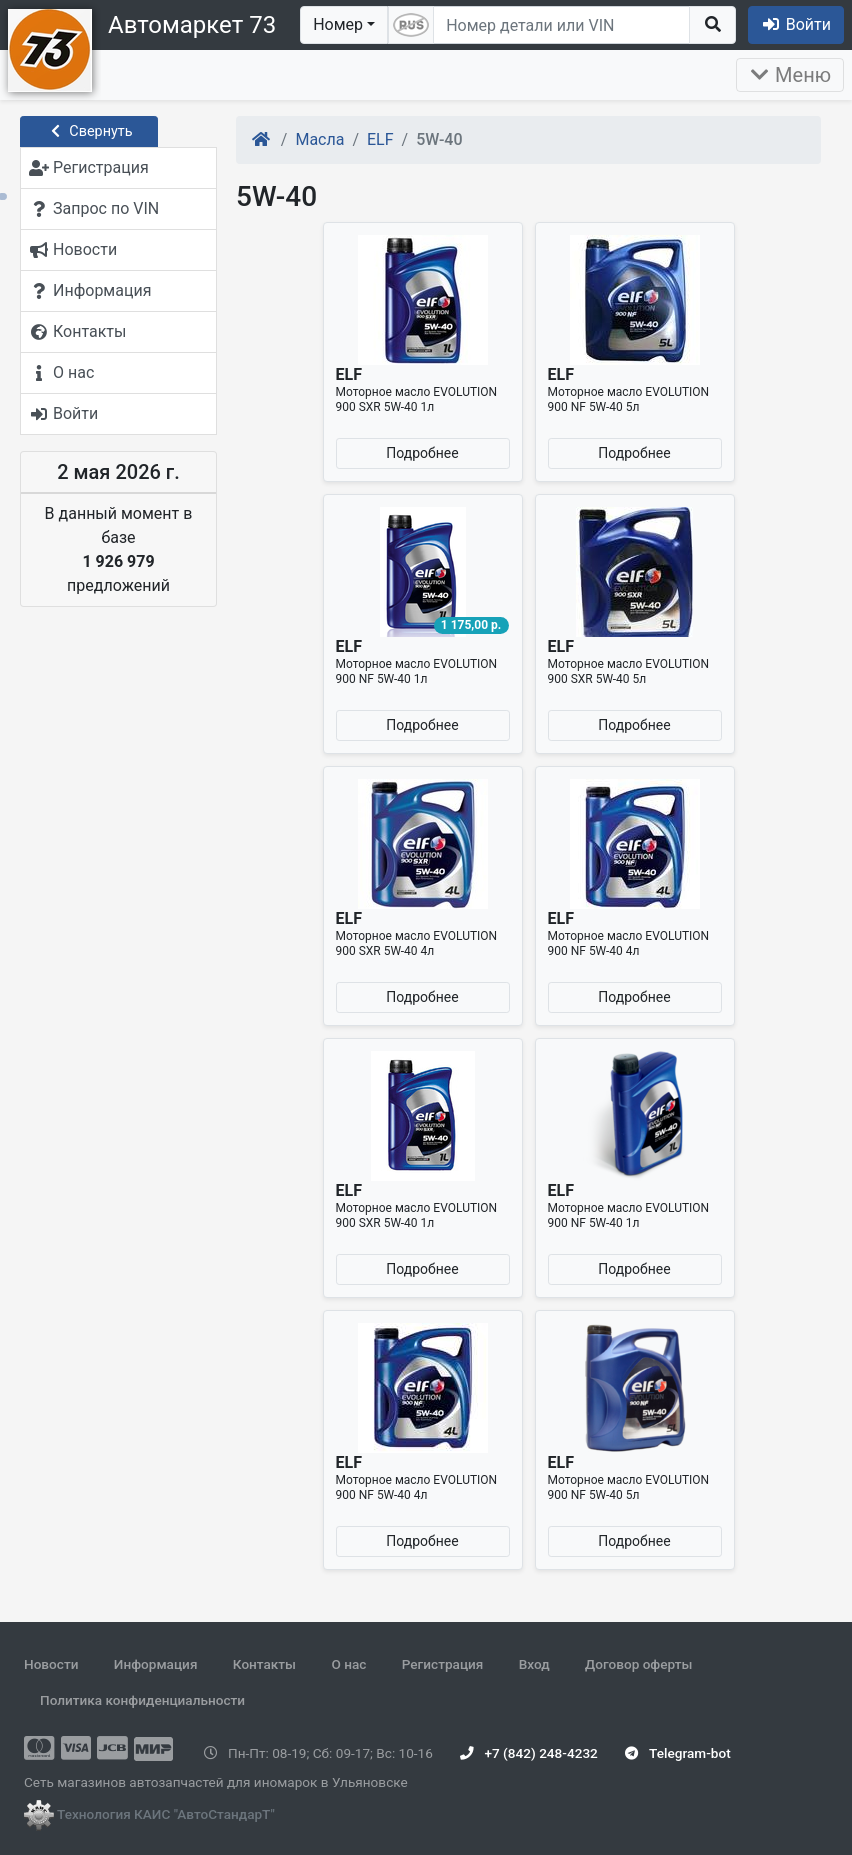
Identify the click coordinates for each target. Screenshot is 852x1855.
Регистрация (443, 1664)
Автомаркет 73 (192, 25)
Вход (534, 1664)
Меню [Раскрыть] (790, 75)
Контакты (264, 1664)
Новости (51, 1664)
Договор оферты (638, 1664)
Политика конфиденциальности (142, 1700)
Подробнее (422, 453)
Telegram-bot (677, 1753)
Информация (156, 1664)
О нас (348, 1664)
